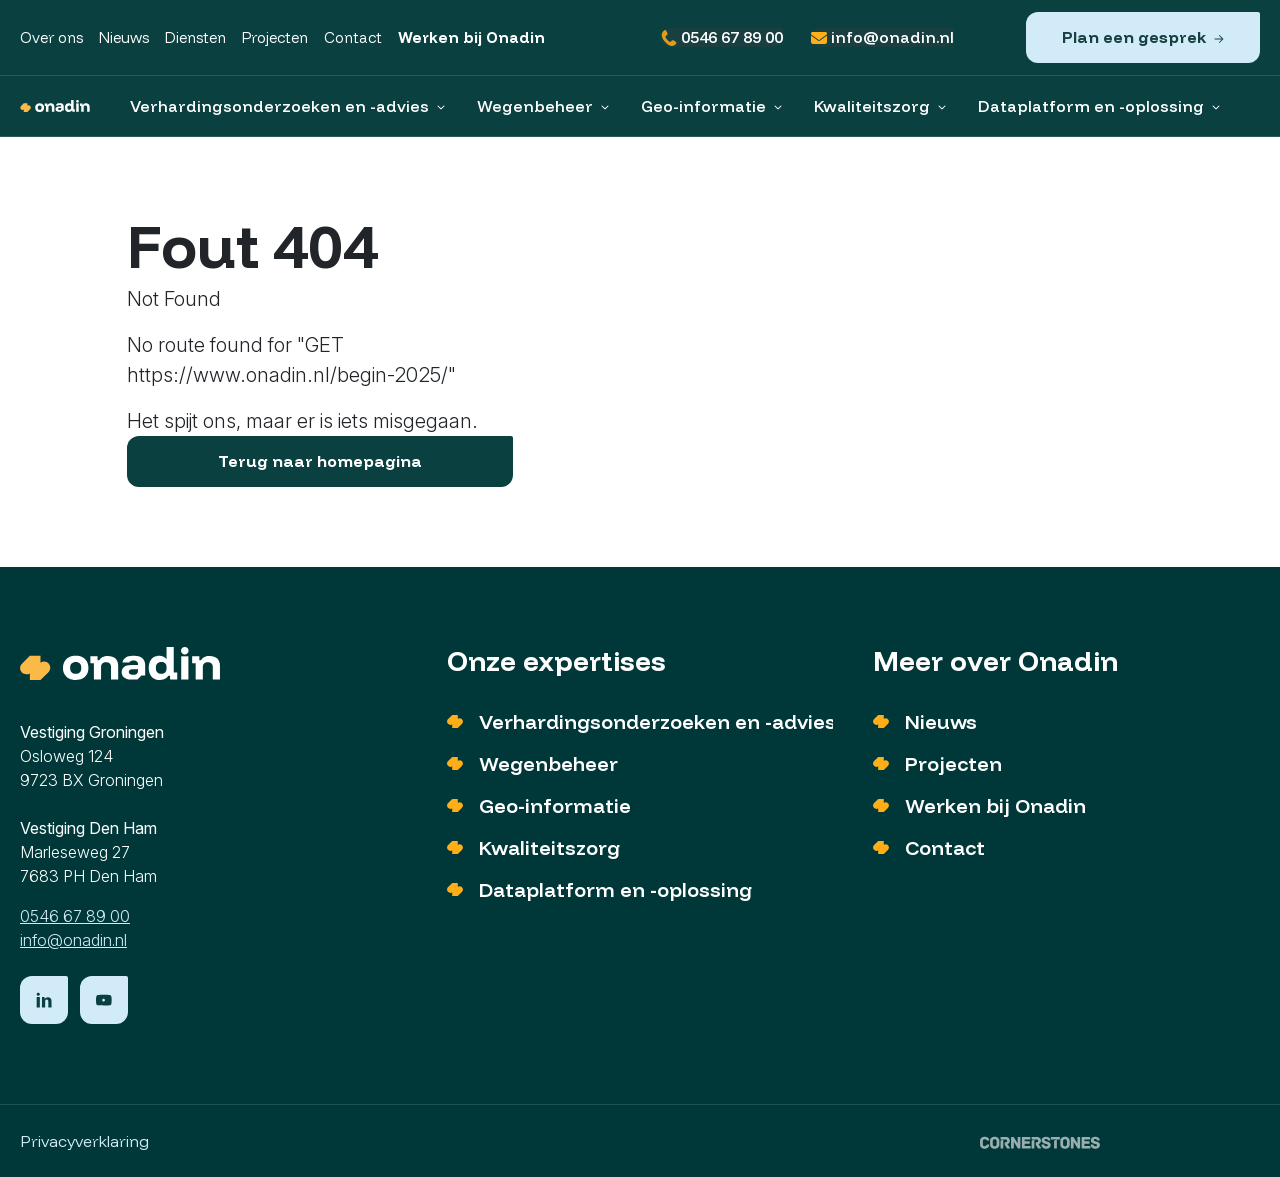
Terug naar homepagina (320, 461)
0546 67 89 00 (722, 37)
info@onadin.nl (882, 37)
